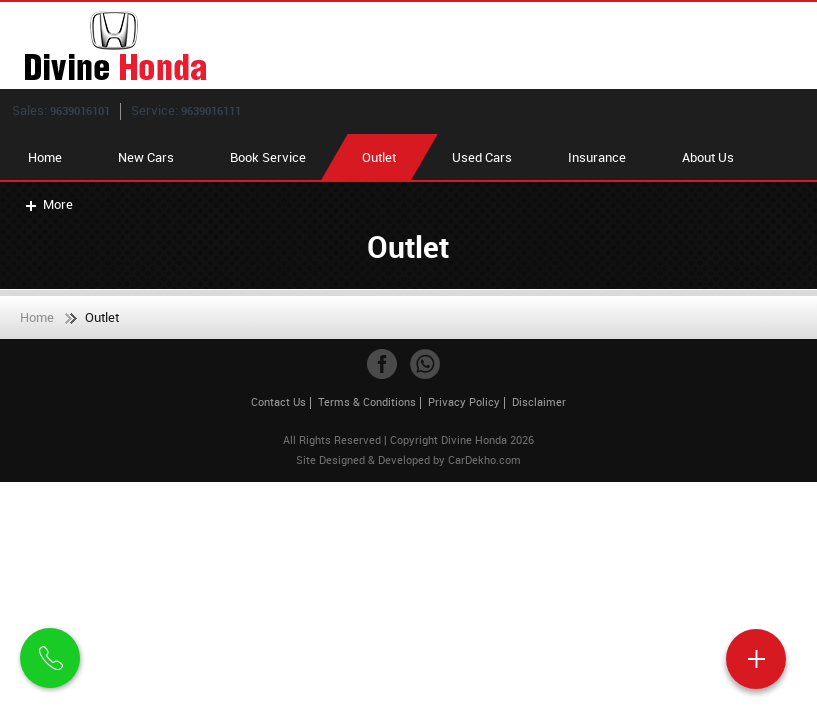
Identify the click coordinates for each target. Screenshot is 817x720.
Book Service (268, 157)
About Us (708, 157)
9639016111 (211, 110)
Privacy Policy (464, 401)
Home (45, 157)
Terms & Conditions (367, 401)
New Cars (146, 157)
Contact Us (278, 401)
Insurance (597, 157)
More (47, 204)
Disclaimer (539, 401)
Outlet (379, 157)
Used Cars (482, 157)
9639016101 (80, 110)
